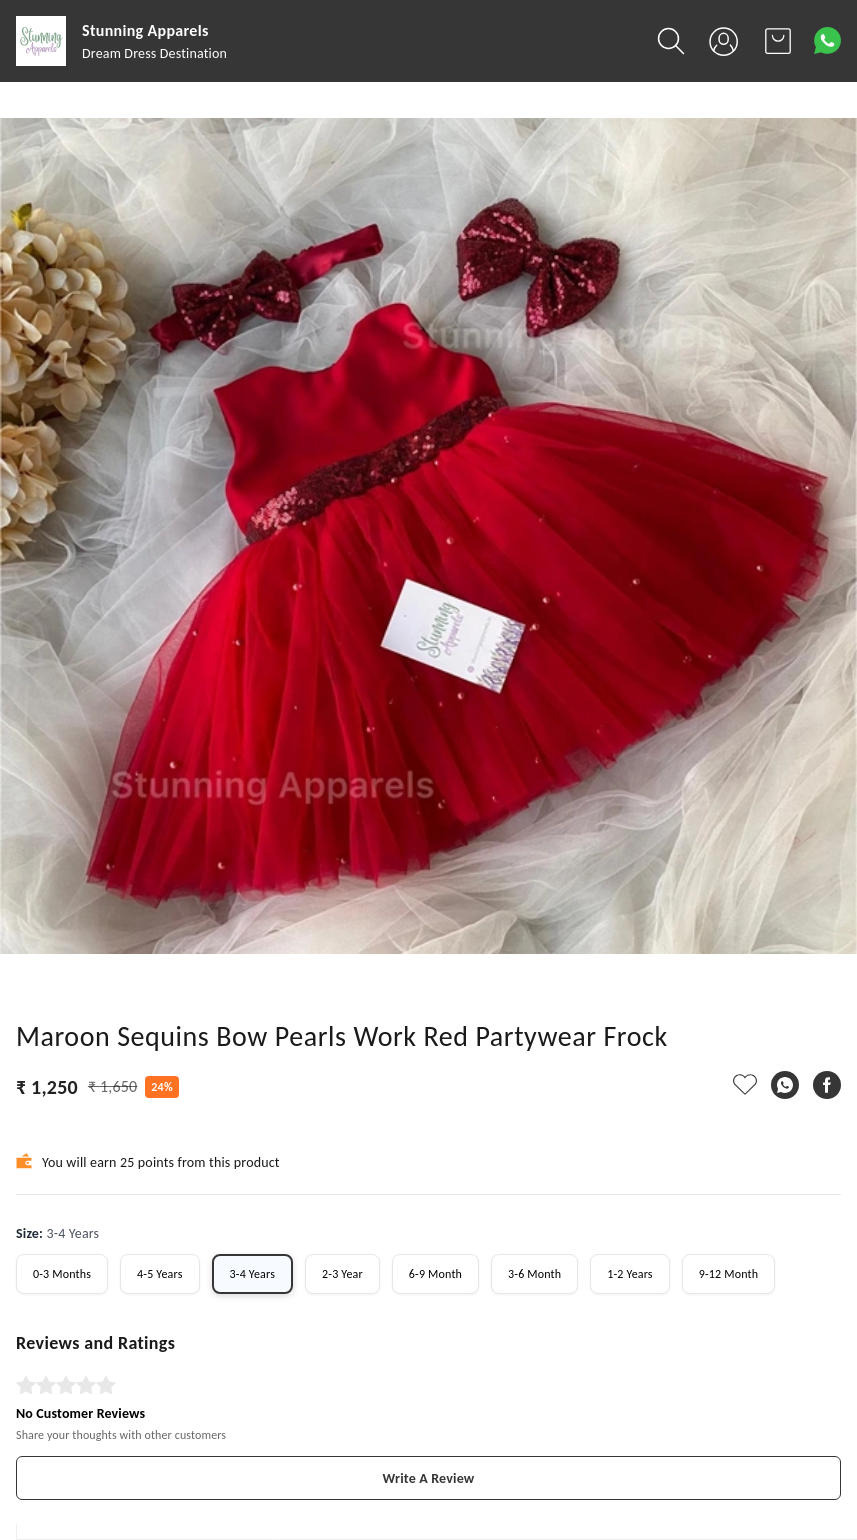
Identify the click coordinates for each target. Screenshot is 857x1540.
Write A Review (429, 1478)
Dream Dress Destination (154, 53)
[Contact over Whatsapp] (827, 40)
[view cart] (778, 41)
